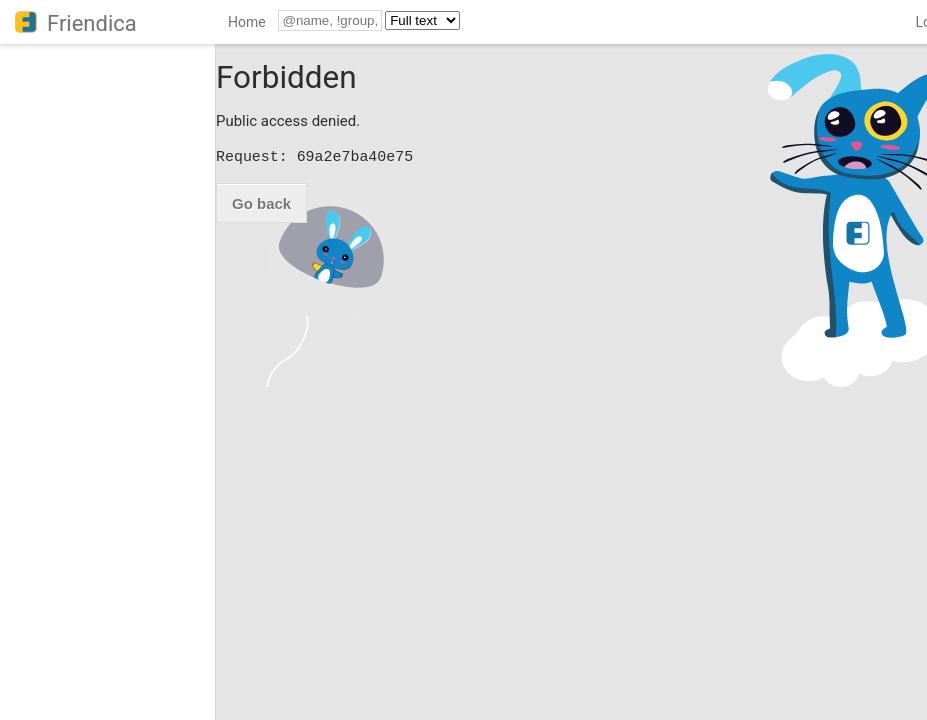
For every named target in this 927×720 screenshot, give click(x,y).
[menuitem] (247, 25)
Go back (261, 203)
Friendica (92, 23)
